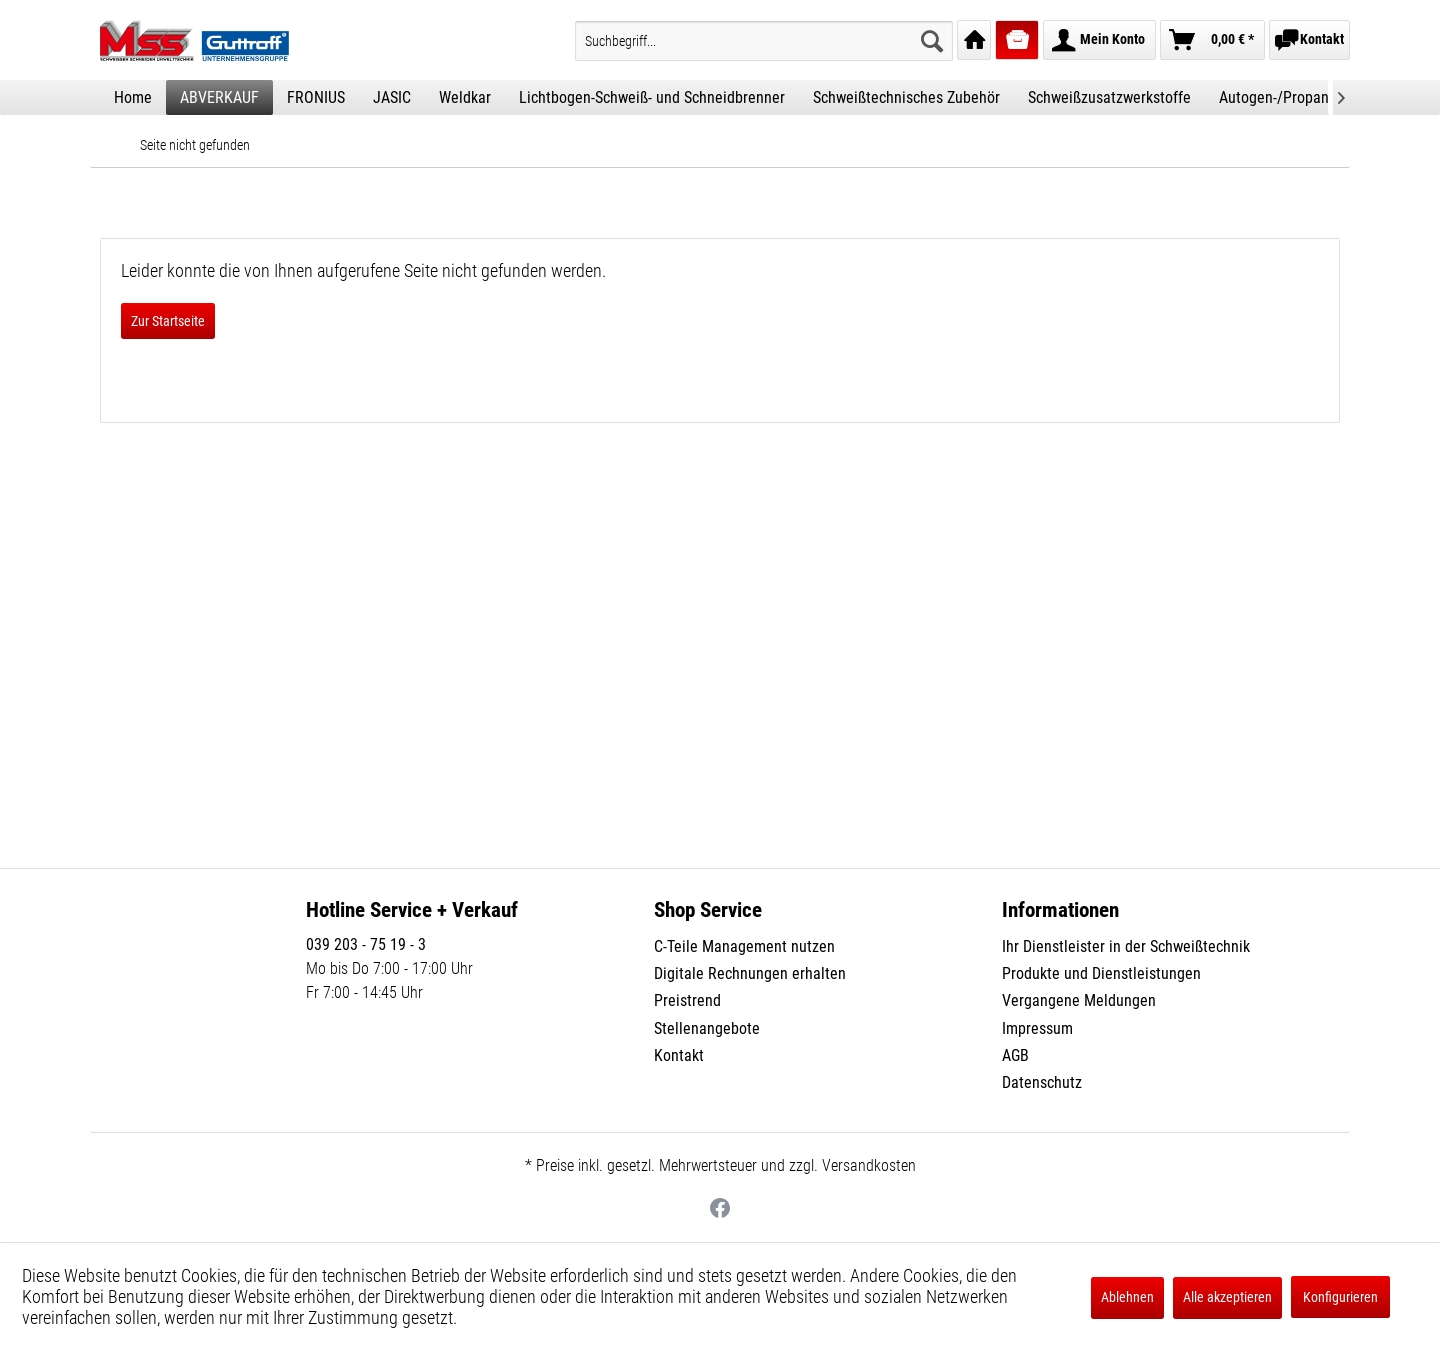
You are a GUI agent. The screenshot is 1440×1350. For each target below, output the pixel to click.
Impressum (1037, 1028)
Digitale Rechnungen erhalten (750, 973)
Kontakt (679, 1055)
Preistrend (687, 1000)
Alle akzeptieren (1227, 1297)
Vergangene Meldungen (1079, 1000)
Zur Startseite (168, 321)
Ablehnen (1127, 1297)
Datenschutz (1042, 1082)
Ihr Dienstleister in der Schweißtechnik (1126, 946)
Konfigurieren (1340, 1297)
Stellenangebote (707, 1028)
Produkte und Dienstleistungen (1101, 973)
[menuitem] (764, 41)
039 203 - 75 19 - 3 (366, 944)
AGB (1015, 1055)
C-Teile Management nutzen (744, 946)
